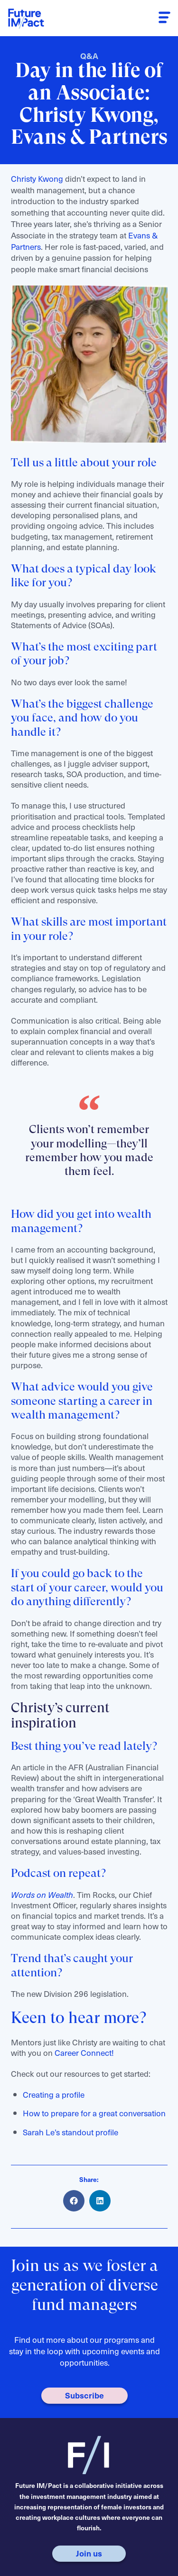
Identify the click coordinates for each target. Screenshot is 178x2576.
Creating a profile (53, 2094)
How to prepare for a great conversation (94, 2113)
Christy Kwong (37, 178)
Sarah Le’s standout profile (71, 2132)
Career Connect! (84, 2052)
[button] (165, 18)
